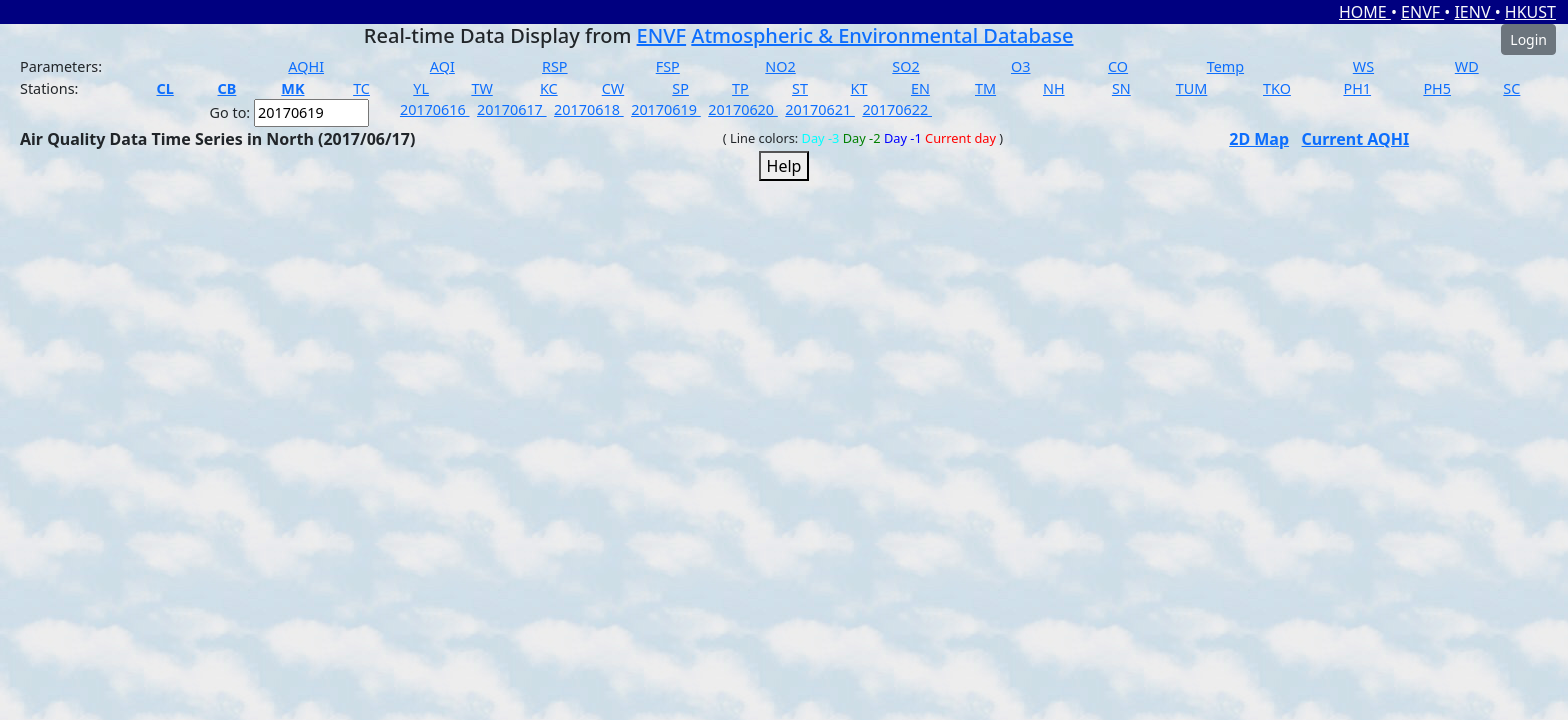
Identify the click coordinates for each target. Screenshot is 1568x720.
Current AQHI (1356, 139)
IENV (1474, 12)
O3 (1020, 66)
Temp (1225, 66)
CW (613, 88)
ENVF (1422, 12)
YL (421, 88)
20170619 (666, 109)
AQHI (306, 66)
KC (549, 88)
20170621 (820, 109)
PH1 (1357, 88)
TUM (1192, 88)
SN (1121, 88)
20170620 (743, 109)
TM (985, 88)
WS (1363, 66)
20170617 (512, 109)
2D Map (1259, 139)
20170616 (435, 109)
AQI (442, 66)
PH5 (1437, 88)
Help (784, 166)
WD (1467, 66)
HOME (1365, 12)
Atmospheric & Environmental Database (882, 35)
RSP (555, 66)
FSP (668, 66)
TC (361, 88)
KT (859, 88)
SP (680, 88)
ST (800, 88)
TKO (1277, 88)
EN (920, 88)
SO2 (905, 66)
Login (1528, 39)
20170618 (589, 109)
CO (1118, 66)
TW (481, 88)
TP (740, 88)
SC (1511, 88)
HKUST (1530, 12)
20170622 (897, 109)
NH (1054, 88)
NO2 (780, 66)
